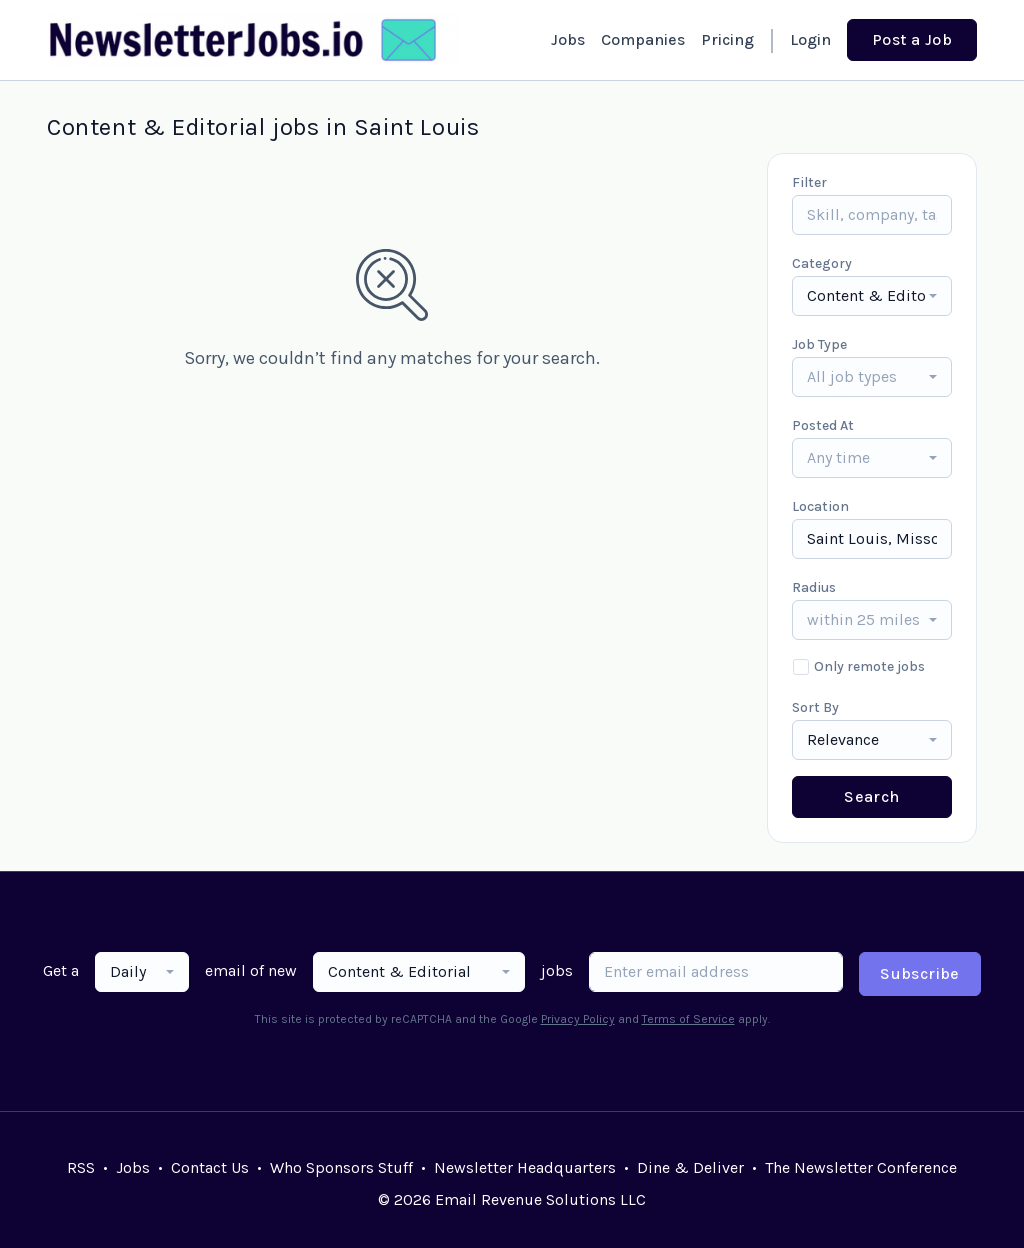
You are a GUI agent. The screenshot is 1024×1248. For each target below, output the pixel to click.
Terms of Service (688, 1019)
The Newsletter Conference (861, 1167)
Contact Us (210, 1167)
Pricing (727, 39)
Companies (643, 39)
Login (810, 39)
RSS (81, 1167)
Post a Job (912, 39)
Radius (814, 587)
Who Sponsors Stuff (341, 1167)
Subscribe (920, 973)
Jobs (568, 39)
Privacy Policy (578, 1019)
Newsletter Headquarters (525, 1167)
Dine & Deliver (690, 1167)
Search (871, 796)
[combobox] (872, 296)
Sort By (815, 707)
